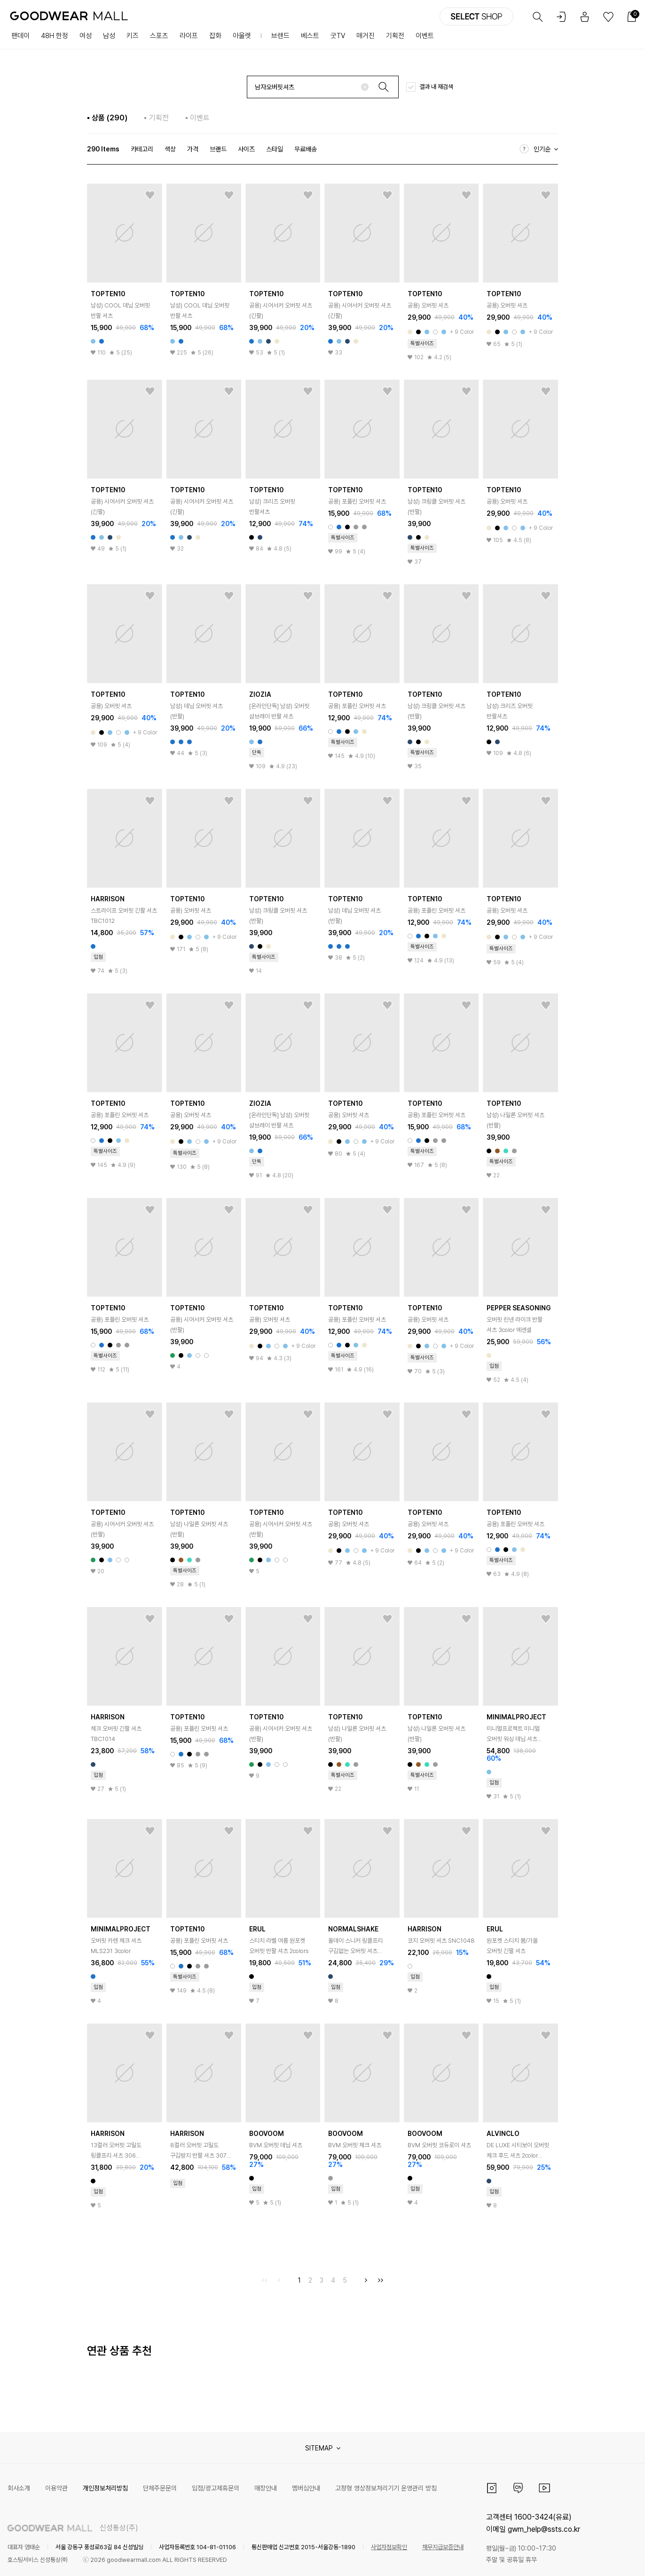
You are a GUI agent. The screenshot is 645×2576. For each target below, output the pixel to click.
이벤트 (425, 36)
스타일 (274, 149)
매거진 (365, 36)
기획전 (395, 36)
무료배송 (305, 149)
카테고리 (142, 149)
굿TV (337, 36)
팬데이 (20, 36)
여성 (85, 36)
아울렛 (242, 36)
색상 (170, 149)
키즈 (132, 36)
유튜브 (544, 2488)
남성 (109, 36)
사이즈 (246, 149)
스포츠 (159, 36)
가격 (192, 149)
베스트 (310, 36)
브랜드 (280, 36)
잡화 (215, 36)
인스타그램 (491, 2488)
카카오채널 (518, 2488)
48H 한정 (54, 36)
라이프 (189, 36)
